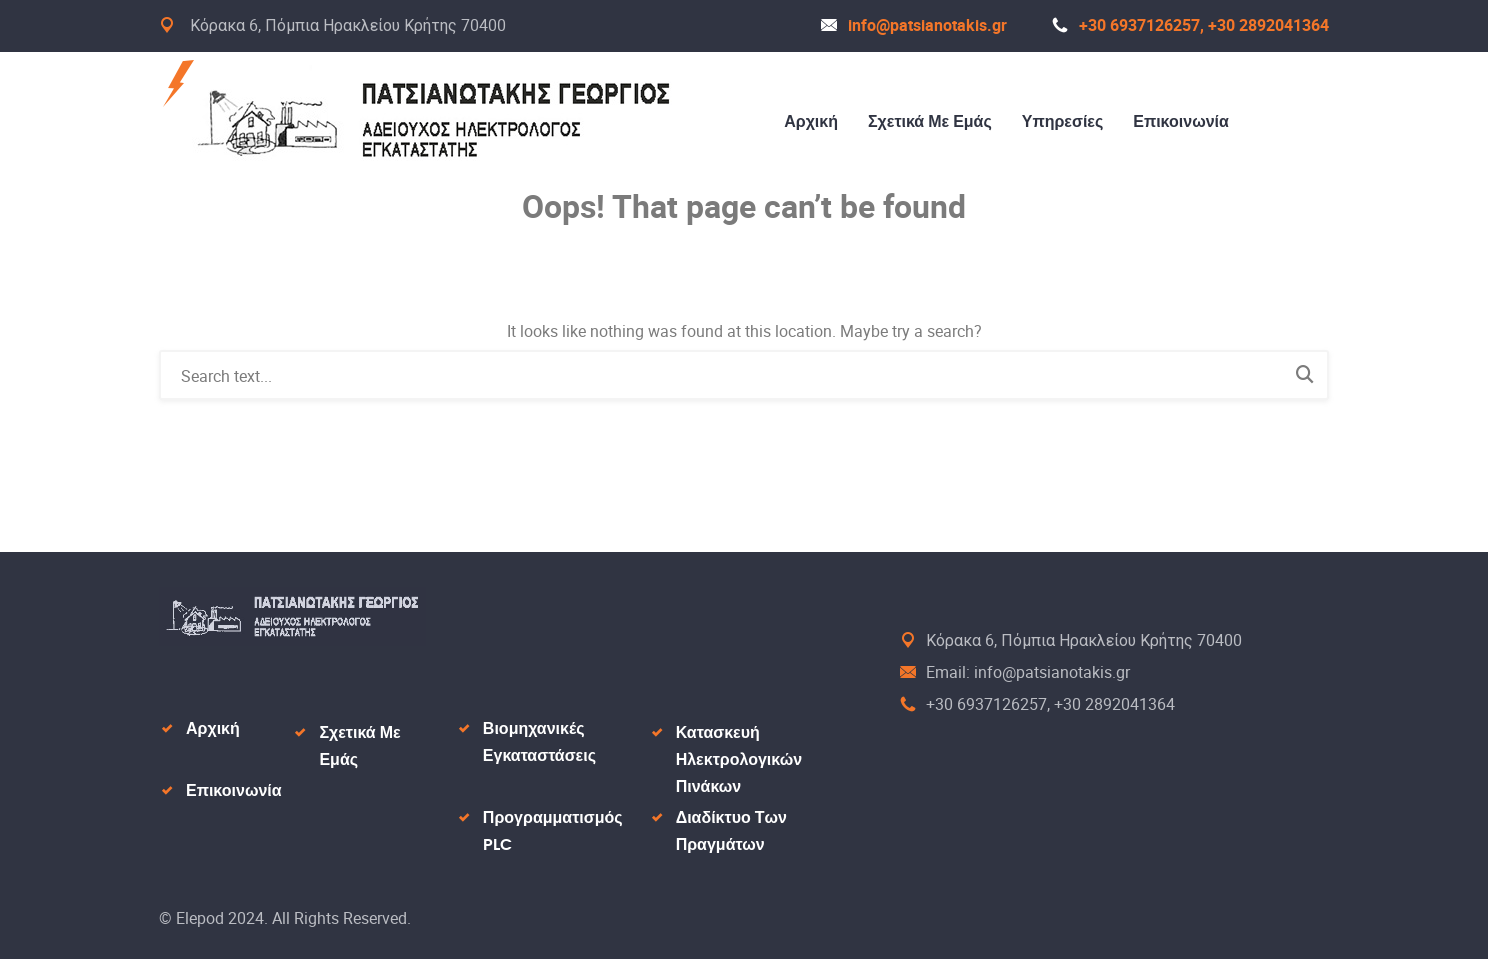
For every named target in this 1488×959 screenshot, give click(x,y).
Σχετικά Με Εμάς (930, 122)
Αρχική (811, 122)
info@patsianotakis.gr (914, 25)
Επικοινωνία (1181, 122)
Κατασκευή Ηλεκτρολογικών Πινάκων (739, 760)
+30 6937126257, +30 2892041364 (1190, 25)
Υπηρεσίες (1063, 122)
